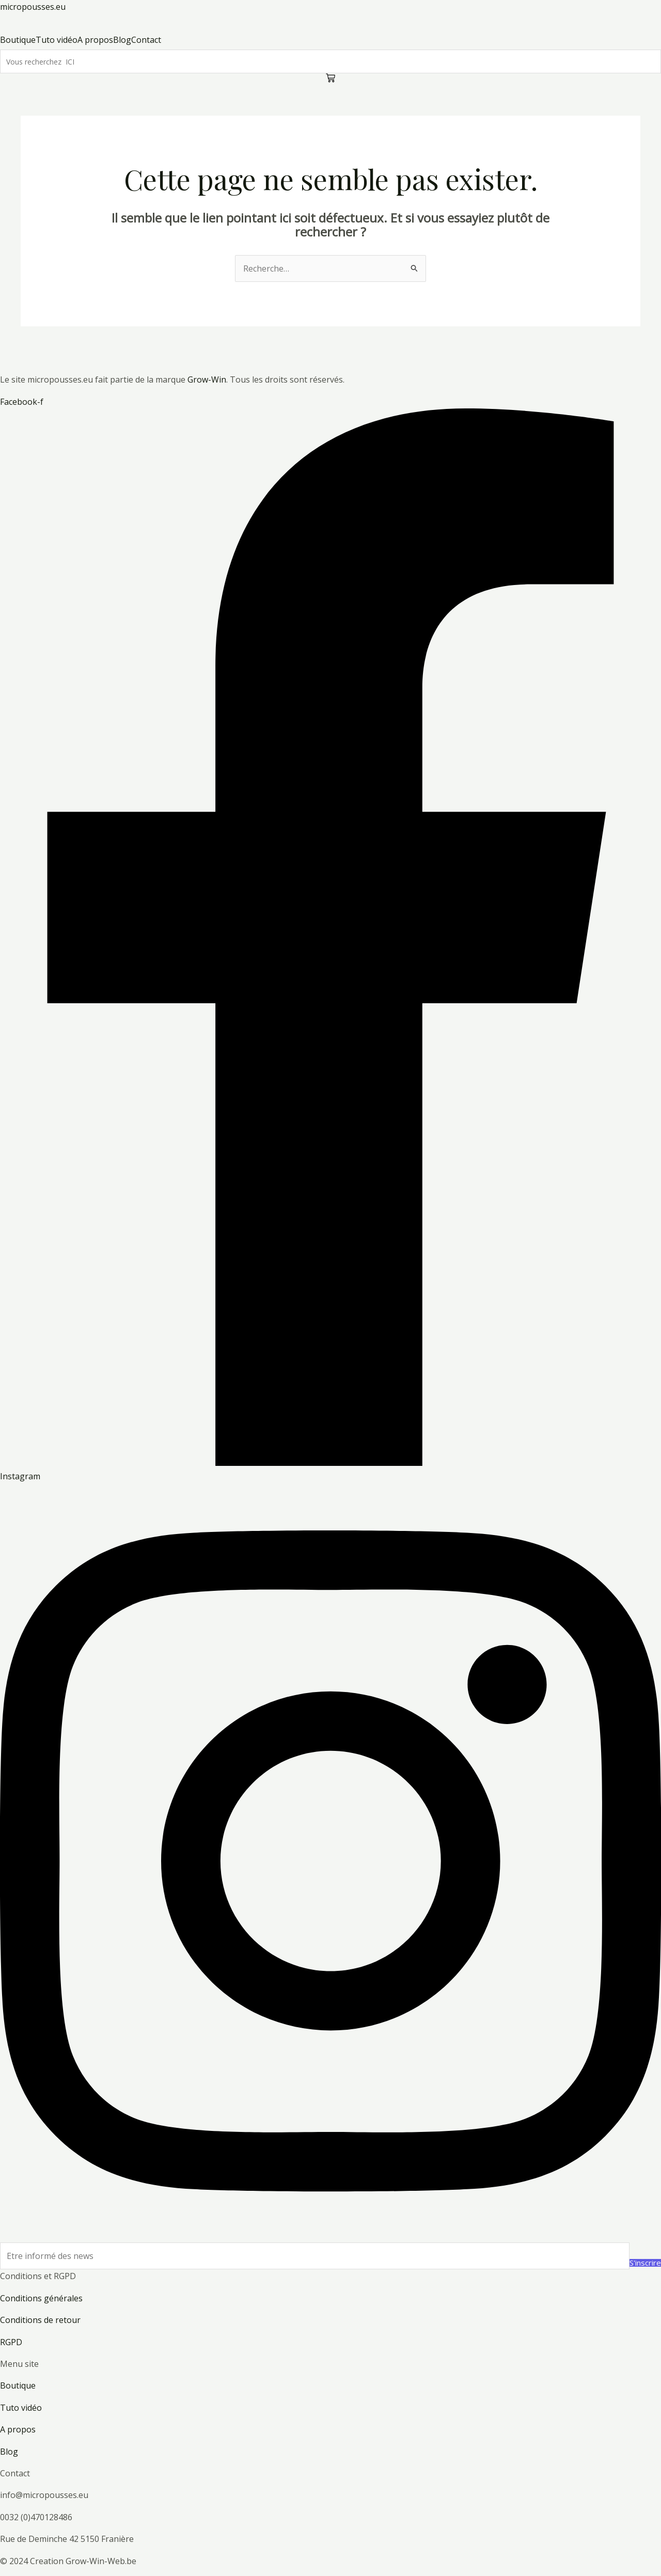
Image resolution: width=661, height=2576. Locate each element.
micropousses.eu (33, 6)
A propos (18, 2429)
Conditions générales (41, 2298)
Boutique (18, 2385)
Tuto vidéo (21, 2407)
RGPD (11, 2342)
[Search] (330, 61)
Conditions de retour (40, 2320)
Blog (9, 2451)
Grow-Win (205, 379)
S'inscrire (645, 2263)
